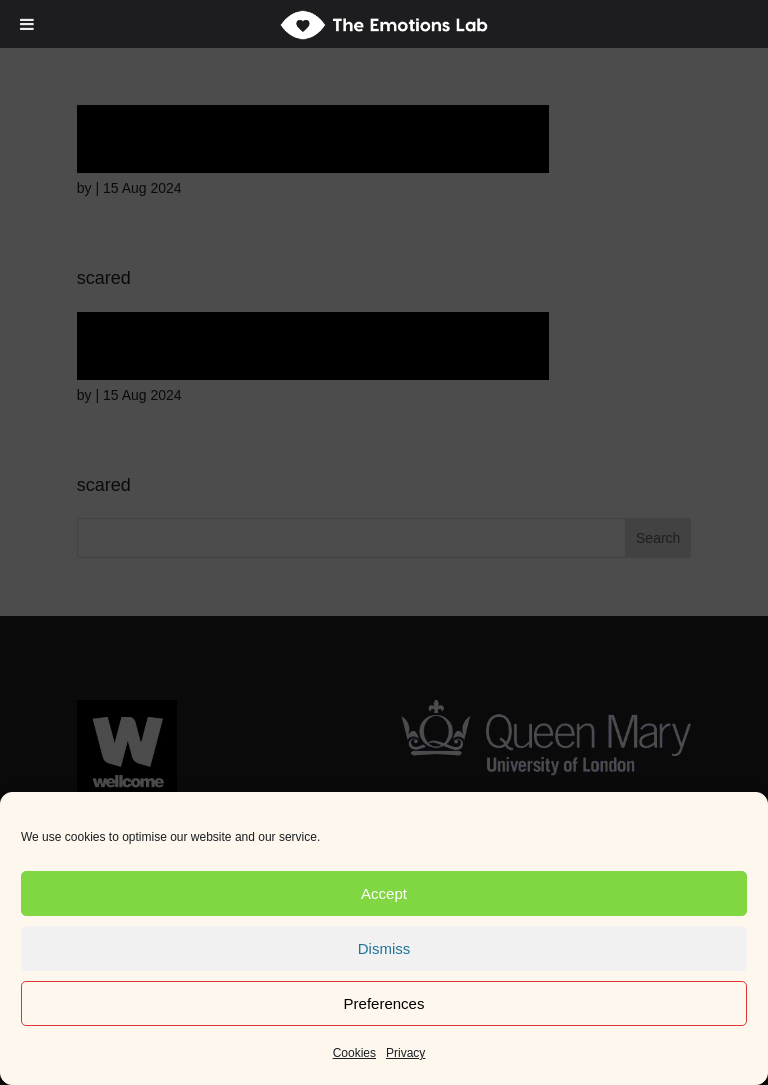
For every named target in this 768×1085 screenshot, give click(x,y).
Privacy (405, 1053)
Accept (384, 893)
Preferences (384, 1003)
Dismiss (384, 948)
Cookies (354, 1053)
